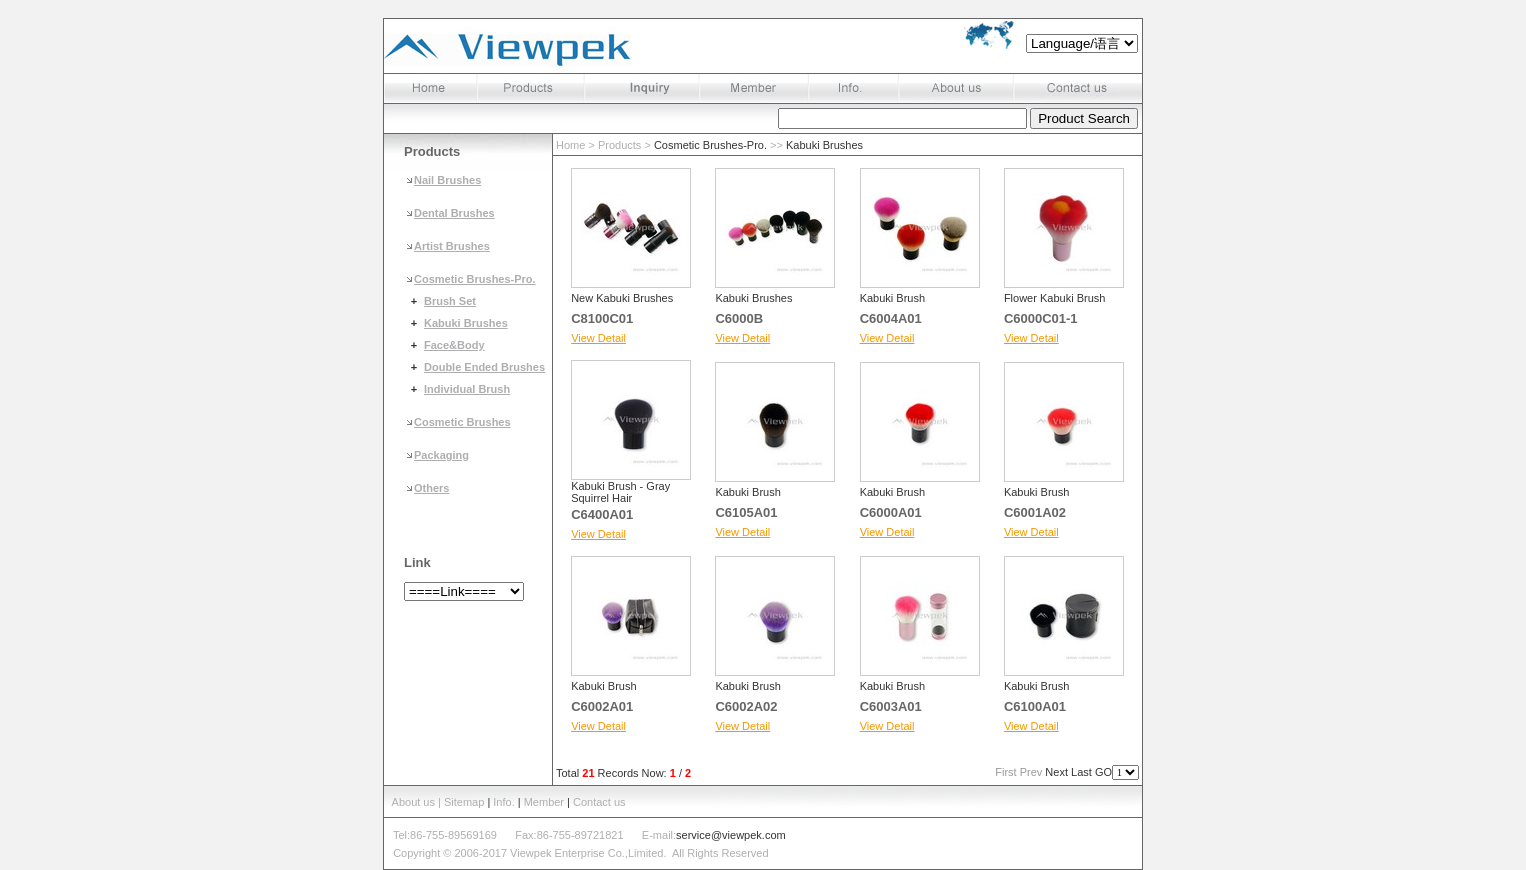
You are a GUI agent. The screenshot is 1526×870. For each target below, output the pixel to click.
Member (544, 802)
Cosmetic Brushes (462, 422)
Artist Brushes (452, 246)
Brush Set (450, 301)
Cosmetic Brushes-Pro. (475, 279)
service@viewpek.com (731, 835)
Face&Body (454, 345)
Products (619, 145)
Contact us (599, 802)
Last (1081, 772)
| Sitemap (462, 802)
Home (570, 145)
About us (413, 802)
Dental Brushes (454, 213)
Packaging (441, 455)
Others (431, 488)
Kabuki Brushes (466, 323)
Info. (503, 802)
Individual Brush (467, 389)
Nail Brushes (447, 180)
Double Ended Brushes (484, 367)
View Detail (598, 338)
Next (1056, 772)
